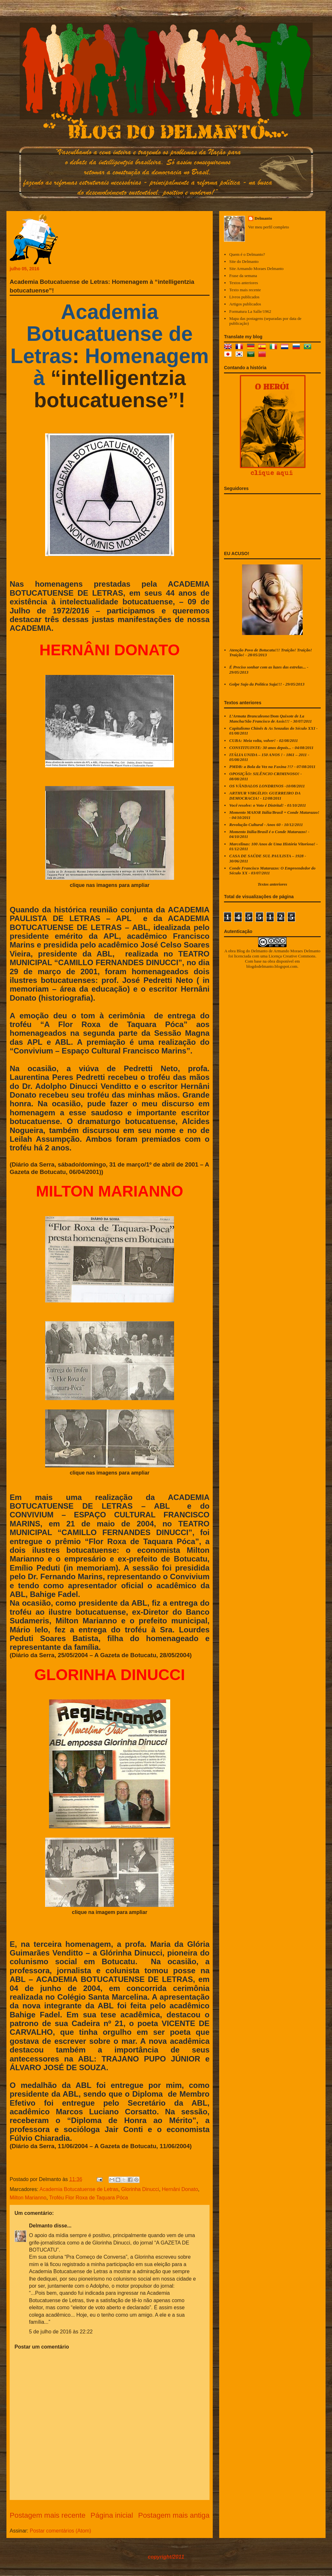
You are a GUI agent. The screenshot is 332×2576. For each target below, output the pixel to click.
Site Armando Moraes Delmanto (256, 268)
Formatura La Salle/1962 (250, 311)
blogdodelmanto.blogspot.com (271, 966)
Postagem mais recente (47, 2515)
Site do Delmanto (244, 261)
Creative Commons (299, 956)
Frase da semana (243, 275)
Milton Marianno (28, 2197)
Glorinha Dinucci (140, 2189)
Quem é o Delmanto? (247, 254)
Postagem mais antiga (174, 2515)
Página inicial (112, 2515)
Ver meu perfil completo (268, 227)
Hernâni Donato (180, 2189)
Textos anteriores (243, 282)
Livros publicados (244, 296)
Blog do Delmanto (252, 950)
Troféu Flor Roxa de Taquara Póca (88, 2197)
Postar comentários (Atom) (60, 2530)
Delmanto (41, 2225)
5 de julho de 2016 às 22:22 (61, 2331)
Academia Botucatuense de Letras (78, 2189)
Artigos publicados (245, 304)
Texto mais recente (245, 289)
